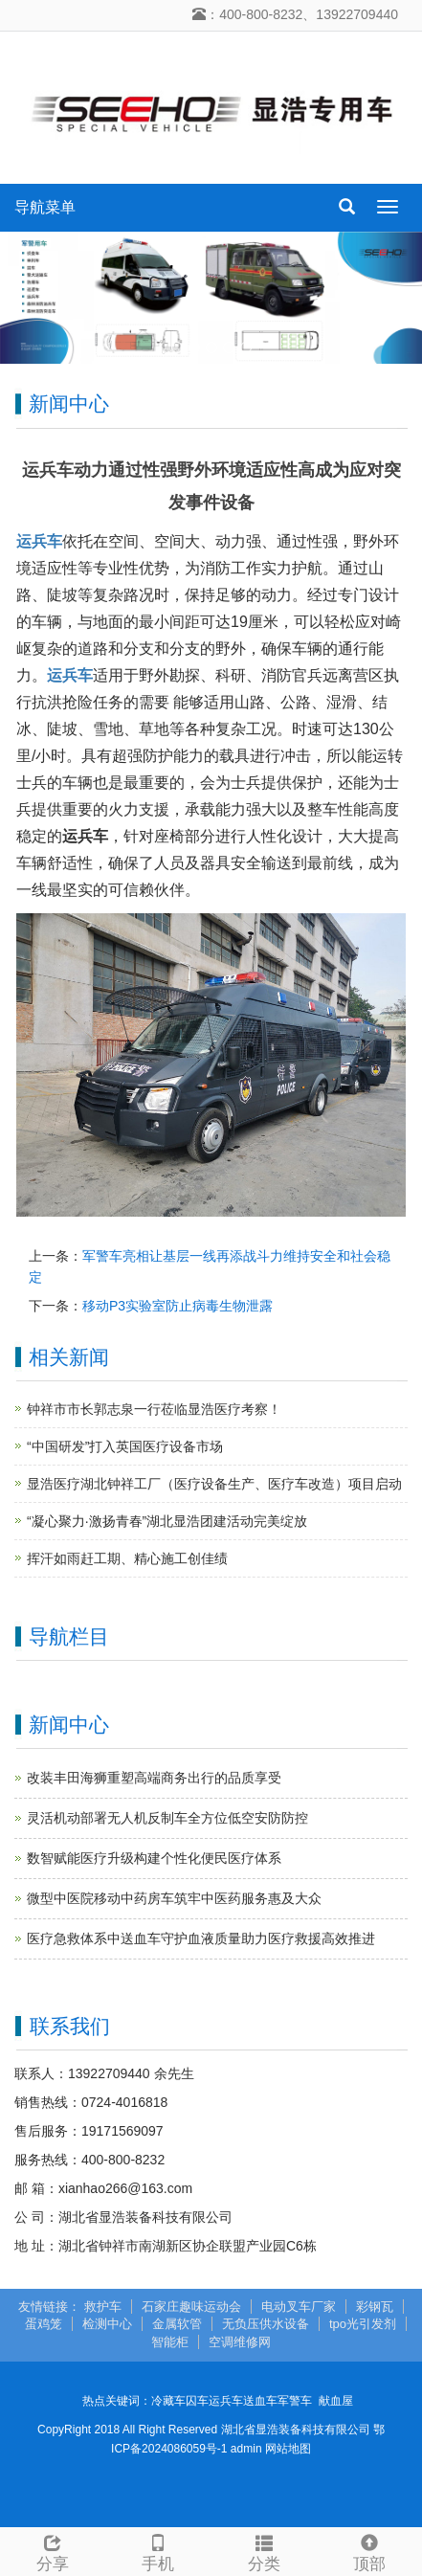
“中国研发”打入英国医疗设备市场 (125, 1446)
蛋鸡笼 (43, 2324)
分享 (52, 2550)
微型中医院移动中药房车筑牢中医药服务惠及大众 (174, 1898)
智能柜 (170, 2342)
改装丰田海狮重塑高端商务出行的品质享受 (154, 1777)
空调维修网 (240, 2342)
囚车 (197, 2401)
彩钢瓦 (374, 2306)
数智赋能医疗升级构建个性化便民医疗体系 (154, 1858)
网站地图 (288, 2448)
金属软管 (177, 2324)
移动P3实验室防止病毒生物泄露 (177, 1305)
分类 (264, 2550)
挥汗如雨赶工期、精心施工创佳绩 (127, 1558)
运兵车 (226, 2401)
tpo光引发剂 (362, 2324)
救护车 (103, 2306)
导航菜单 (45, 207)
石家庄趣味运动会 (191, 2306)
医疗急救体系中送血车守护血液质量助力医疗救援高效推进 (201, 1938)
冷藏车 (168, 2401)
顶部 (369, 2550)
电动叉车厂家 (298, 2306)
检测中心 (107, 2324)
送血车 (260, 2401)
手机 (158, 2550)
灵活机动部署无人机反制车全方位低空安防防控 (167, 1818)
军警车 (295, 2401)
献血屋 (336, 2401)
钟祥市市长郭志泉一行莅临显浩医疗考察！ (154, 1409)
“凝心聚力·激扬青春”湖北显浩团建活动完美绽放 (167, 1521)
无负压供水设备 (265, 2324)
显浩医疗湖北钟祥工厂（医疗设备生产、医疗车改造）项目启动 (214, 1483)
